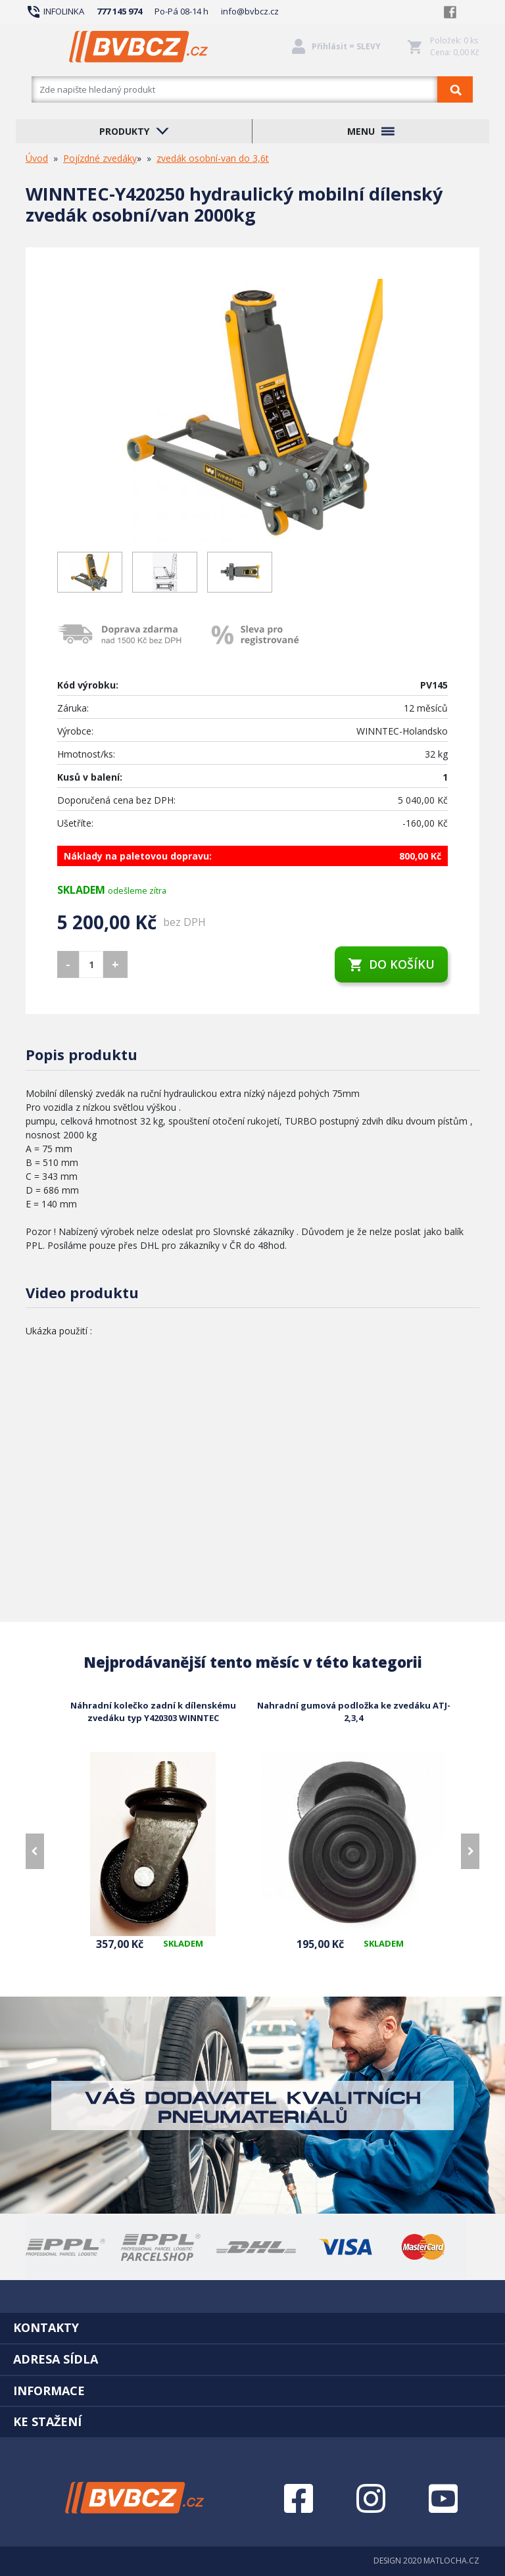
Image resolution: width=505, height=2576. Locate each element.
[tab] (252, 2327)
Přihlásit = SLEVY (346, 46)
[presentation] (35, 1851)
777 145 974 (119, 11)
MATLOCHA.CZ (451, 2560)
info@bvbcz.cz (250, 11)
